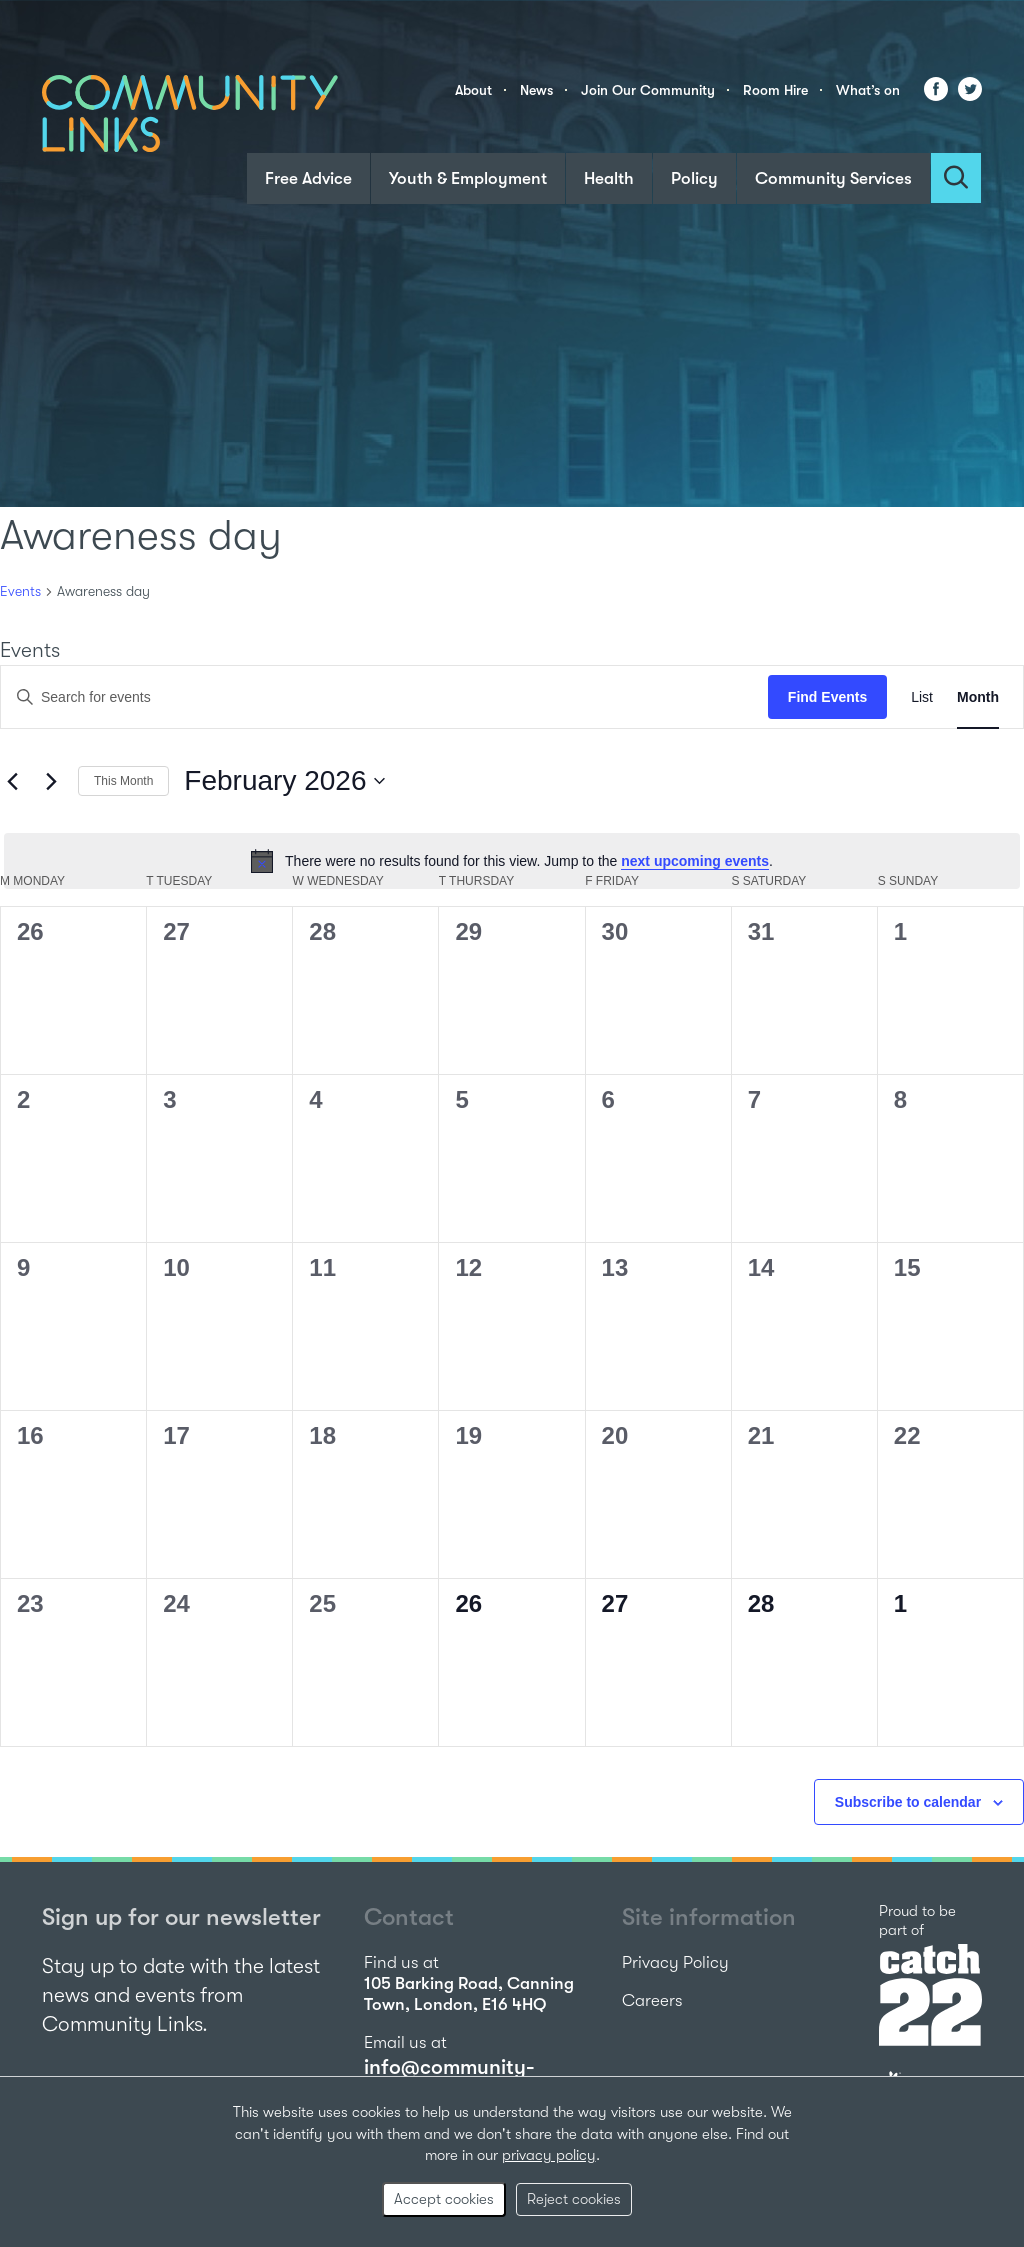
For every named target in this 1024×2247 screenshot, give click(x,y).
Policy (694, 178)
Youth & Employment (468, 178)
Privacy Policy (675, 1962)
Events (20, 591)
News (536, 90)
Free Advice (308, 178)
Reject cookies (574, 2199)
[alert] (512, 861)
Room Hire (775, 90)
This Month (123, 781)
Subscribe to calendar (908, 1802)
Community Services (833, 178)
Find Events (827, 697)
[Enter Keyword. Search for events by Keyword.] (384, 697)
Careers (652, 2000)
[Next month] (51, 781)
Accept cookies (444, 2199)
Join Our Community (648, 90)
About (473, 90)
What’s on (868, 90)
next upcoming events (695, 861)
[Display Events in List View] (922, 697)
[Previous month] (12, 781)
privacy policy (549, 2155)
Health (609, 178)
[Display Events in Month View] (978, 697)
